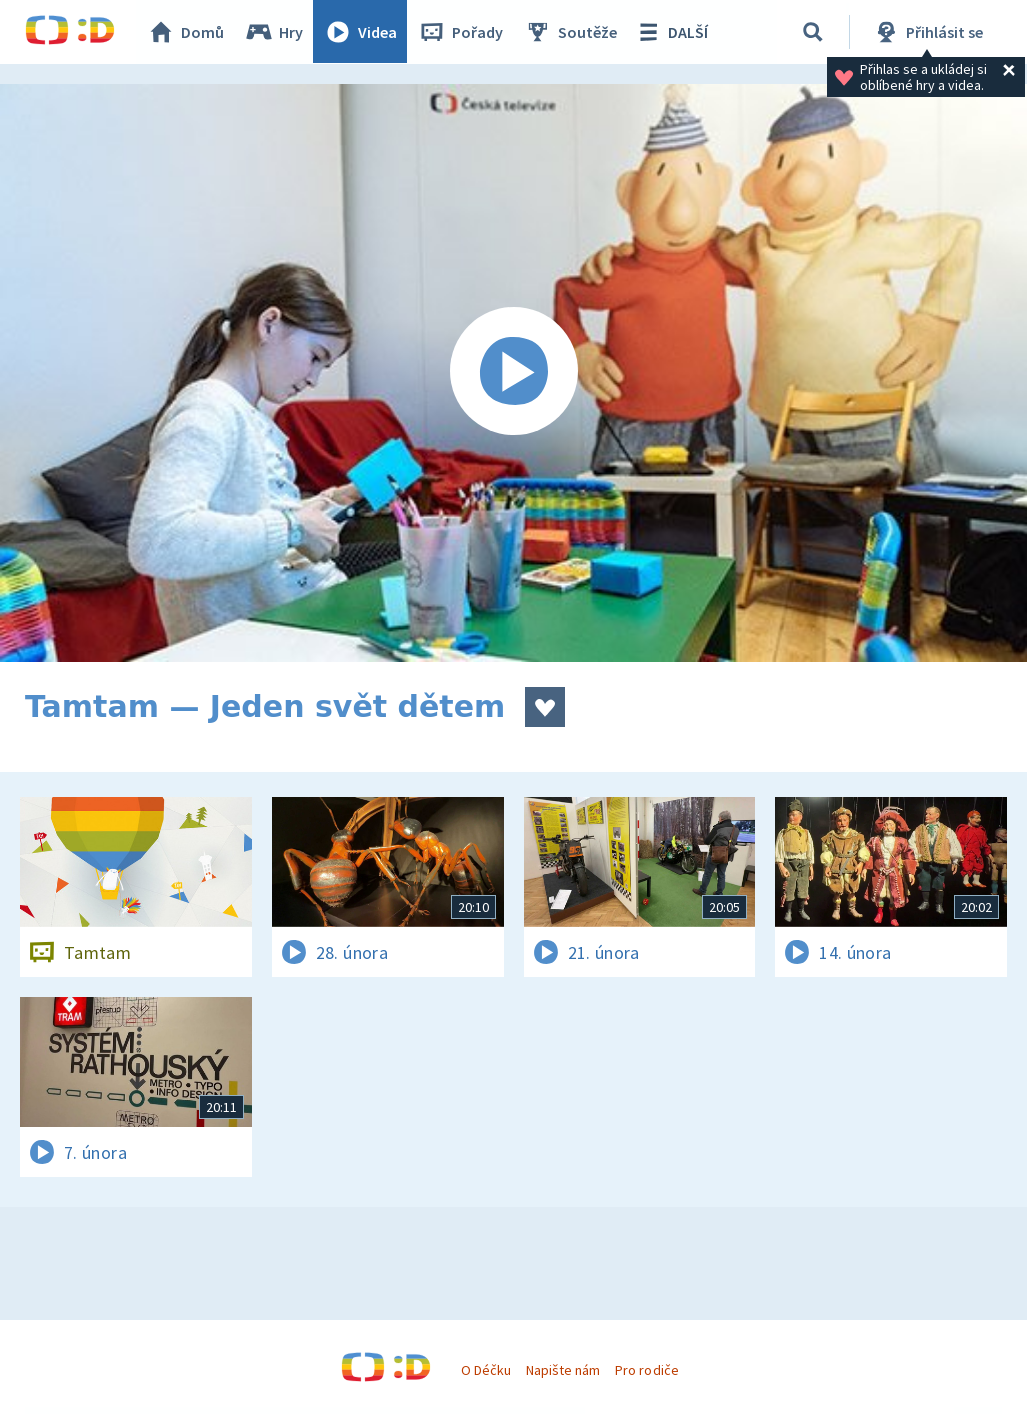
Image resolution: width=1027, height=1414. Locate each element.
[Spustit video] (513, 373)
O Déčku (486, 1370)
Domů (186, 32)
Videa (361, 32)
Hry (274, 32)
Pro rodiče (646, 1370)
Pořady (461, 32)
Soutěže (571, 32)
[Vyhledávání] (814, 32)
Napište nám (563, 1370)
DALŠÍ (671, 32)
